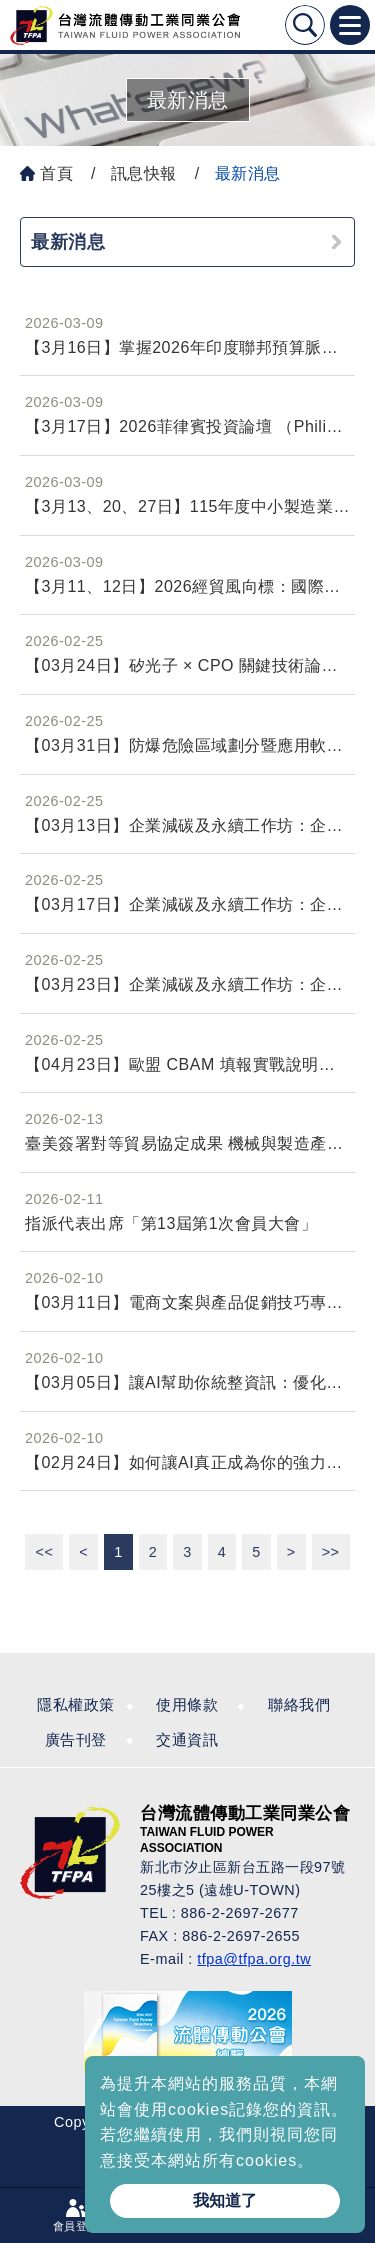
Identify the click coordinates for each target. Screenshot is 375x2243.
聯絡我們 (299, 1704)
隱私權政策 (76, 1704)
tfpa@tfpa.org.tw (254, 1959)
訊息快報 (144, 173)
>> (331, 1552)
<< (44, 1552)
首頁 (56, 173)
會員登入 (76, 2226)
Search (305, 25)
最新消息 (248, 173)
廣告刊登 (76, 1739)
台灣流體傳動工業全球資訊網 (125, 25)
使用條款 (187, 1704)
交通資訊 (187, 1739)
